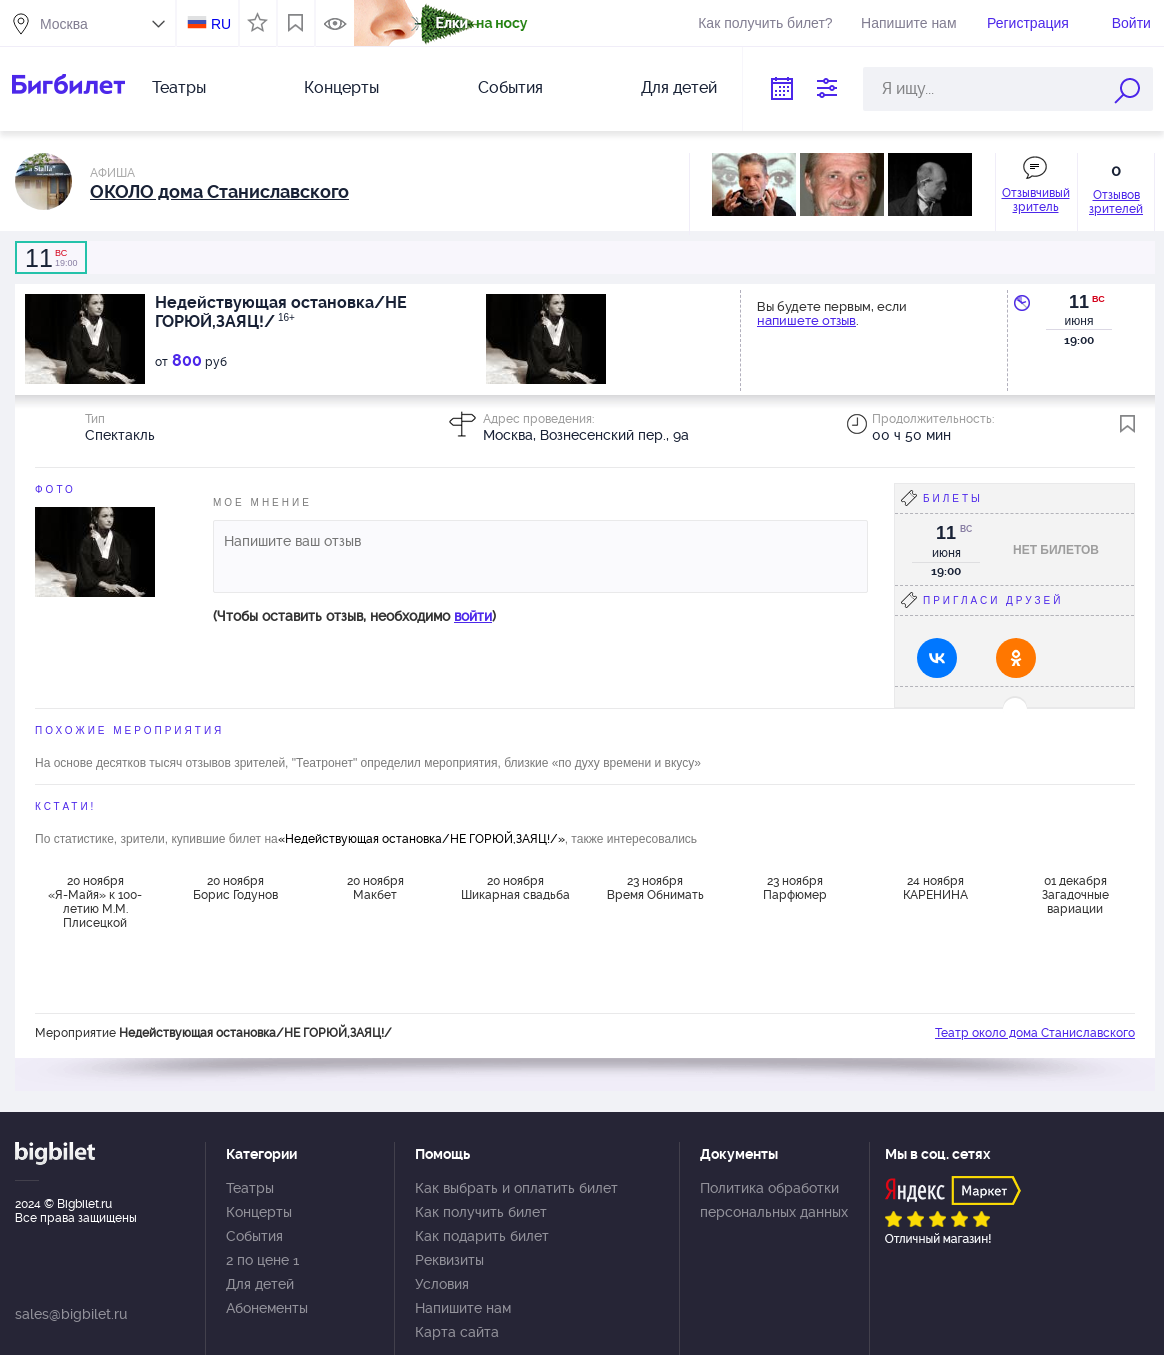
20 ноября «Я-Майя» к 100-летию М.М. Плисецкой (95, 901)
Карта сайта (457, 1332)
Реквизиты (449, 1260)
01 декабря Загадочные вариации (1075, 895)
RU (221, 24)
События (510, 87)
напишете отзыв (806, 320)
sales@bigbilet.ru (71, 1314)
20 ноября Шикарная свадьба (515, 888)
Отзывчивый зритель (1036, 200)
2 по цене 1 (262, 1260)
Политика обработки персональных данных (774, 1200)
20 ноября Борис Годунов (235, 888)
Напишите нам (908, 23)
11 (1079, 302)
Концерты (341, 87)
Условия (442, 1284)
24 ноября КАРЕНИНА (935, 888)
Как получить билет (481, 1212)
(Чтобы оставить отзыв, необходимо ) (354, 616)
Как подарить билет (482, 1236)
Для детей (679, 87)
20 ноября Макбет (375, 888)
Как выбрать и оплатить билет (516, 1188)
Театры (179, 87)
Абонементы (267, 1308)
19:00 (51, 258)
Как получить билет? (765, 23)
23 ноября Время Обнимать (655, 888)
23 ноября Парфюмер (795, 888)
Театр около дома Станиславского (1035, 1033)
